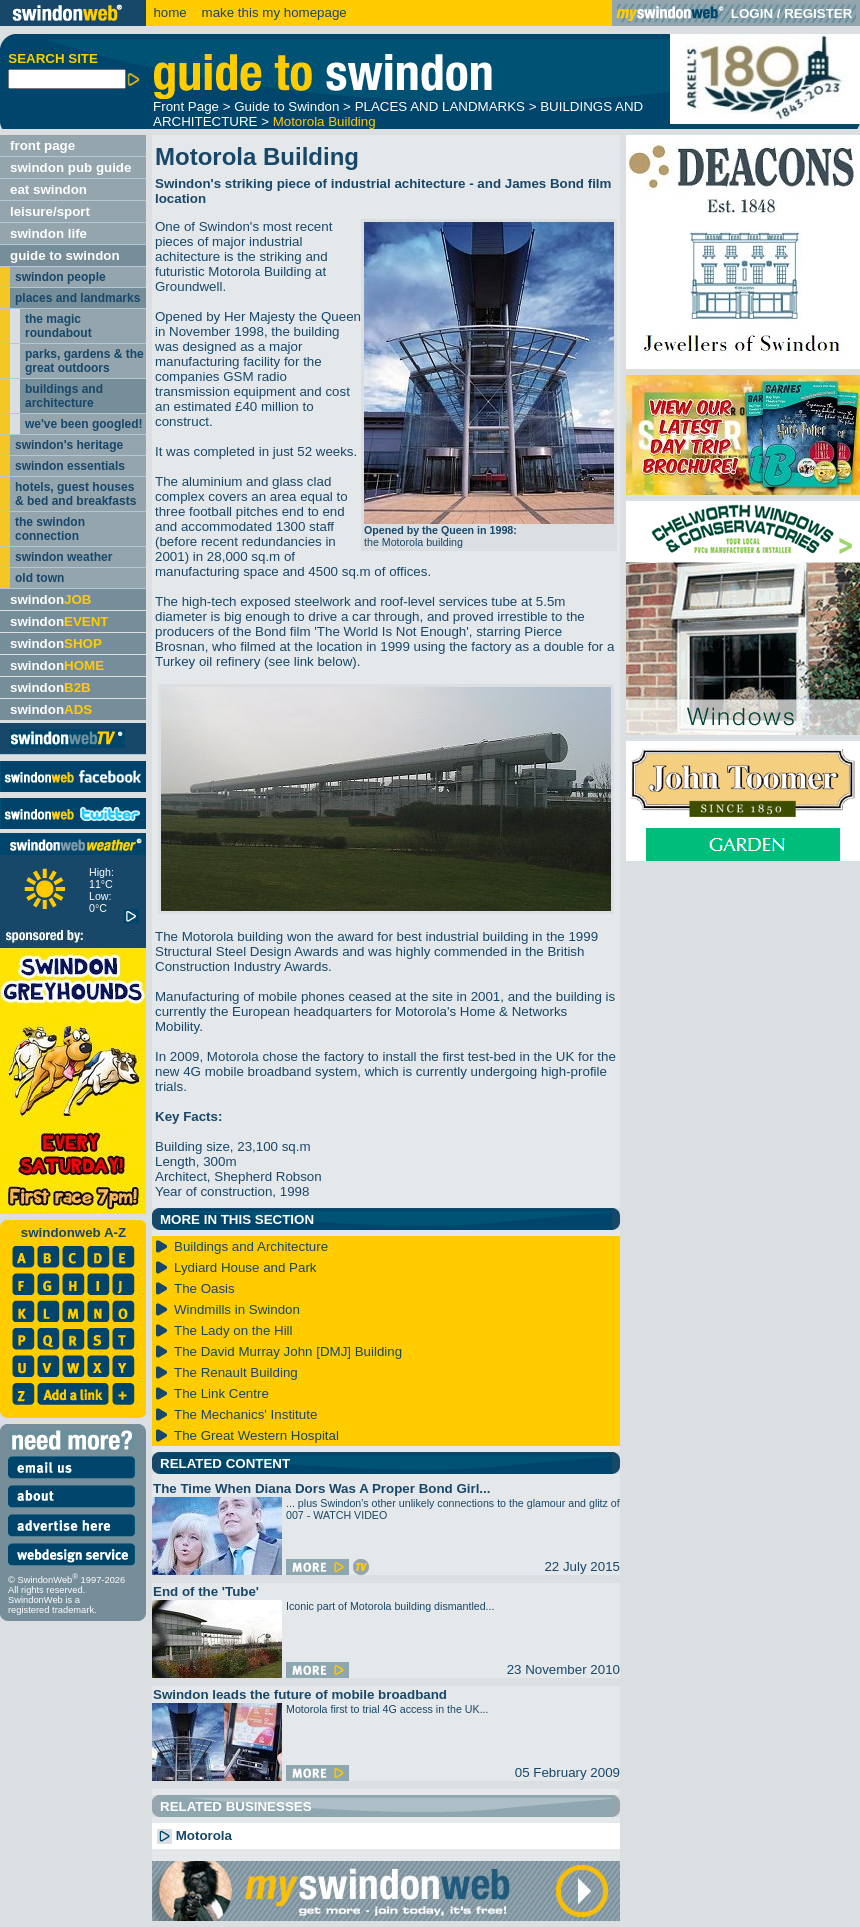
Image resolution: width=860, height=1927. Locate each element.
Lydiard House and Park (245, 1267)
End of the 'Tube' (206, 1591)
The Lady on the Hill (233, 1330)
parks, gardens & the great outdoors (84, 361)
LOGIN (752, 13)
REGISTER (818, 13)
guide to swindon (65, 255)
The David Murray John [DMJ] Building (288, 1351)
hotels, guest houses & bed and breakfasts (75, 494)
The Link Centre (221, 1393)
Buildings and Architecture (251, 1246)
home (169, 12)
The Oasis (204, 1288)
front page (42, 145)
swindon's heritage (69, 445)
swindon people (60, 277)
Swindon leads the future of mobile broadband (300, 1694)
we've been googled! (84, 424)
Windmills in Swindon (237, 1309)
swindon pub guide (70, 167)
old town (39, 578)
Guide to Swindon (286, 106)
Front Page (186, 106)
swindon (50, 599)
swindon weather (63, 557)
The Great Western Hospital (256, 1435)
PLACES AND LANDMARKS (440, 106)
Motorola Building (324, 121)
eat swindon (48, 189)
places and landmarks (77, 298)
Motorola (194, 1835)
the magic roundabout (58, 326)
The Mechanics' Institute (245, 1414)
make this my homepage (272, 12)
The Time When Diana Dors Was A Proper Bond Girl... (321, 1488)
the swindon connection (50, 529)
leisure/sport (50, 211)
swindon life (48, 233)
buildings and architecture (64, 396)
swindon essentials (70, 466)
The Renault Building (236, 1372)
